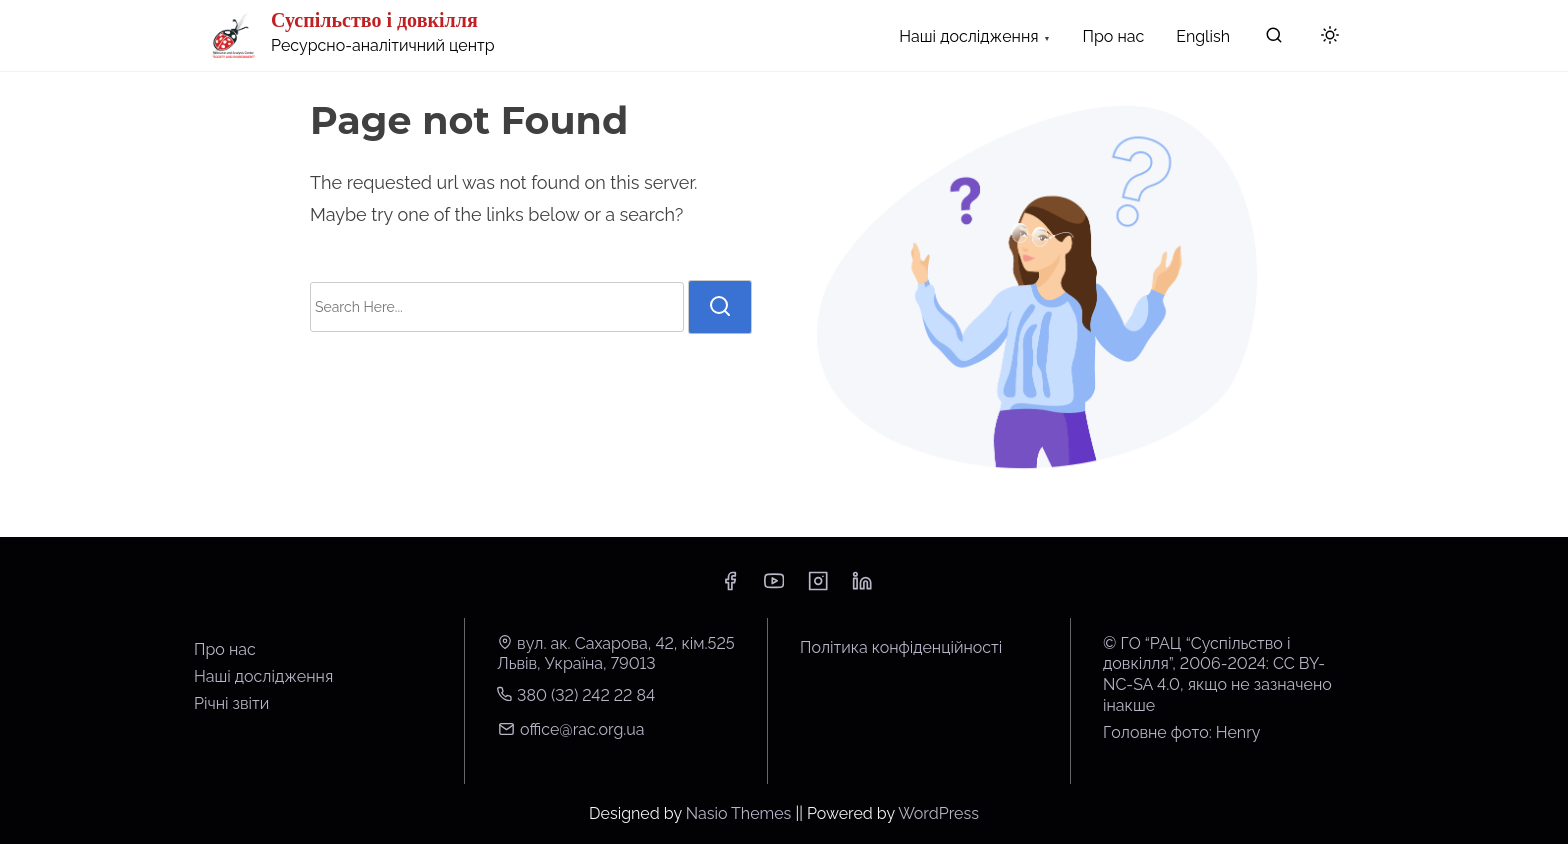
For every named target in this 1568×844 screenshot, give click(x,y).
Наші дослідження (263, 676)
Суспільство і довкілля (374, 20)
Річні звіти (231, 703)
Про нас (225, 649)
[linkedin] (862, 587)
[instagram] (818, 587)
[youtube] (774, 587)
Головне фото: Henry (1181, 732)
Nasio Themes (741, 813)
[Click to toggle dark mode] (1330, 36)
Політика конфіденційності (901, 647)
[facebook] (730, 587)
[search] (1274, 39)
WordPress (938, 813)
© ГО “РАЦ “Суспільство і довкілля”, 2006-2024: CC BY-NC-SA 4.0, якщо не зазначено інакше (1217, 674)
